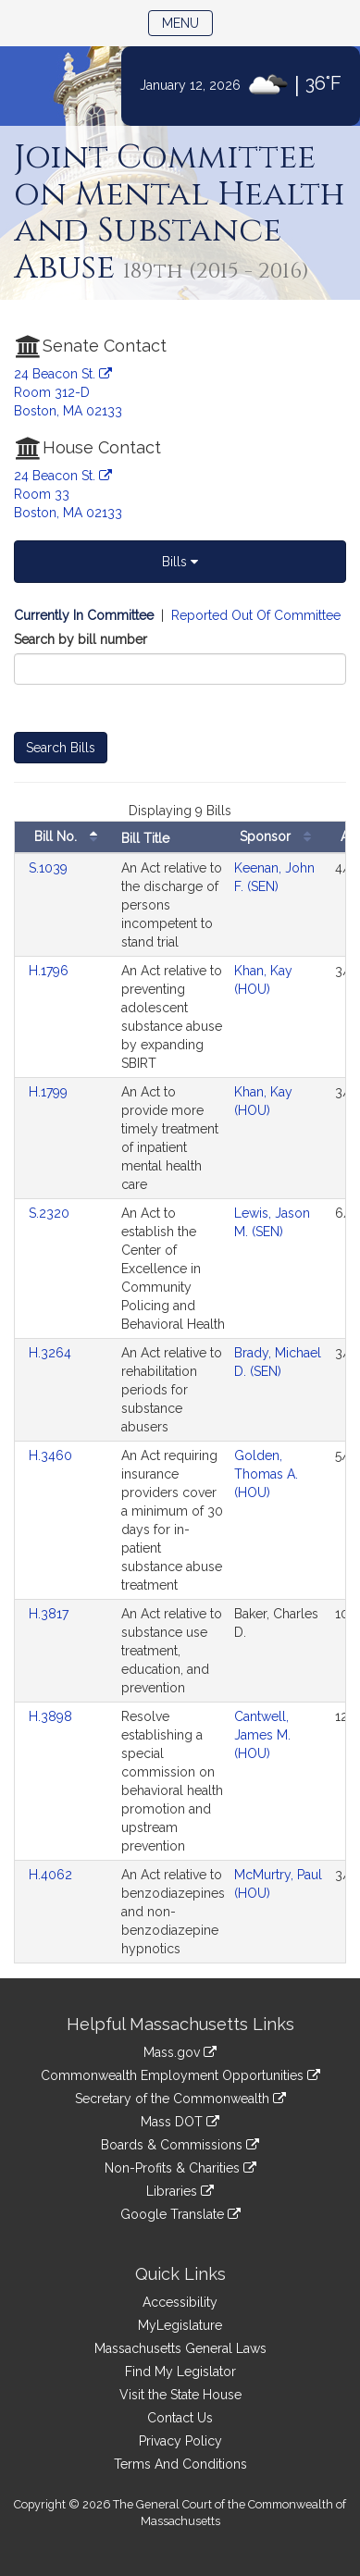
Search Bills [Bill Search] (60, 747)
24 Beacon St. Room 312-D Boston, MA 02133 (68, 392)
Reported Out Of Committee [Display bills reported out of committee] (256, 615)
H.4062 (52, 1874)
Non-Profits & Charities (180, 2168)
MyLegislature (180, 2325)
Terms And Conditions (180, 2464)
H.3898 (52, 1716)
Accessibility (180, 2302)
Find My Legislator (180, 2371)
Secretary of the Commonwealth (180, 2098)
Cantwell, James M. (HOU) (262, 1735)
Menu (187, 22)
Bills (180, 561)
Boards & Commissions (180, 2144)
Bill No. (70, 837)
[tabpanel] (180, 1292)
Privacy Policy (180, 2441)
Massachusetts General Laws (180, 2348)
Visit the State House (180, 2394)
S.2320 (51, 1213)
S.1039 (50, 868)
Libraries (180, 2191)
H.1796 (50, 970)
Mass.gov (180, 2052)
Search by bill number (80, 639)
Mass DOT (180, 2121)
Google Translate (180, 2214)
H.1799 (50, 1091)
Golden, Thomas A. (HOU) (266, 1474)
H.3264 (52, 1352)
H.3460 (52, 1455)
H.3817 (50, 1613)
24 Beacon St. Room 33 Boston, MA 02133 (68, 494)
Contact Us (180, 2417)
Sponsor (280, 837)
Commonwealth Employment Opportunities (180, 2075)
